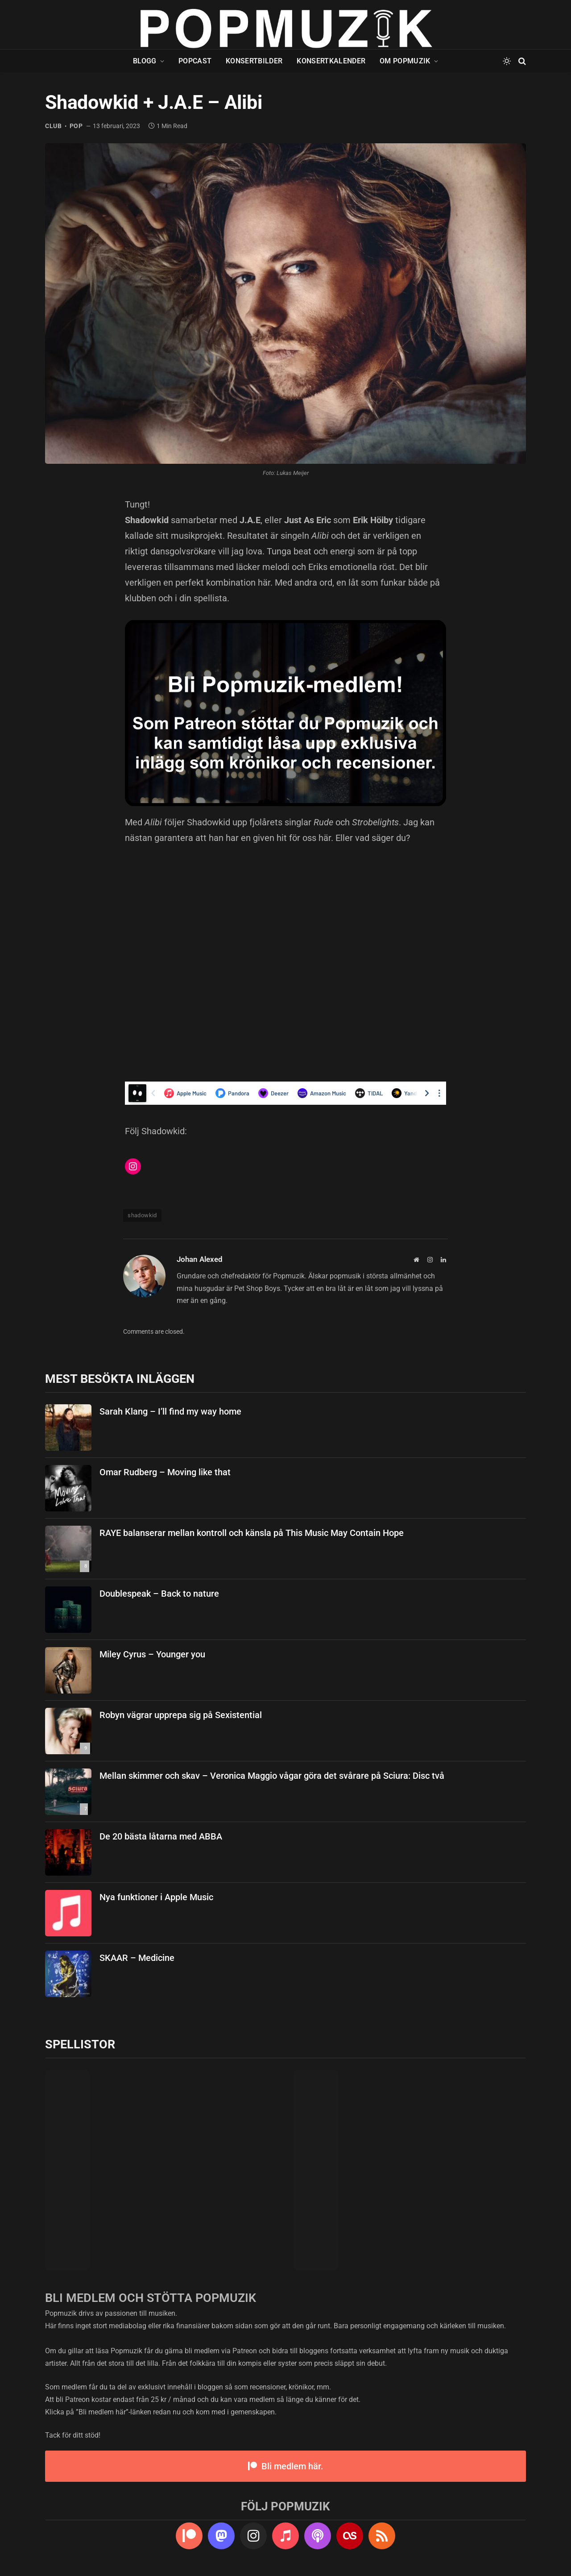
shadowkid (142, 1215)
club (53, 125)
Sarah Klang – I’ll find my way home (170, 1411)
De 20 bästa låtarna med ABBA (160, 1836)
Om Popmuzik (405, 61)
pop (76, 125)
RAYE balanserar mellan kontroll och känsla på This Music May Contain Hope (251, 1532)
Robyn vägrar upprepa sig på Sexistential (180, 1715)
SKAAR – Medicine (136, 1957)
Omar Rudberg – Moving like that (165, 1472)
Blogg (145, 61)
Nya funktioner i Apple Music (156, 1897)
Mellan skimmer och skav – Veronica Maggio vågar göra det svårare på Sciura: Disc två (271, 1775)
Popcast (194, 61)
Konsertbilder (254, 61)
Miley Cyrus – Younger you (152, 1654)
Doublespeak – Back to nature (159, 1593)
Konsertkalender (331, 61)
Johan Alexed (200, 1259)
